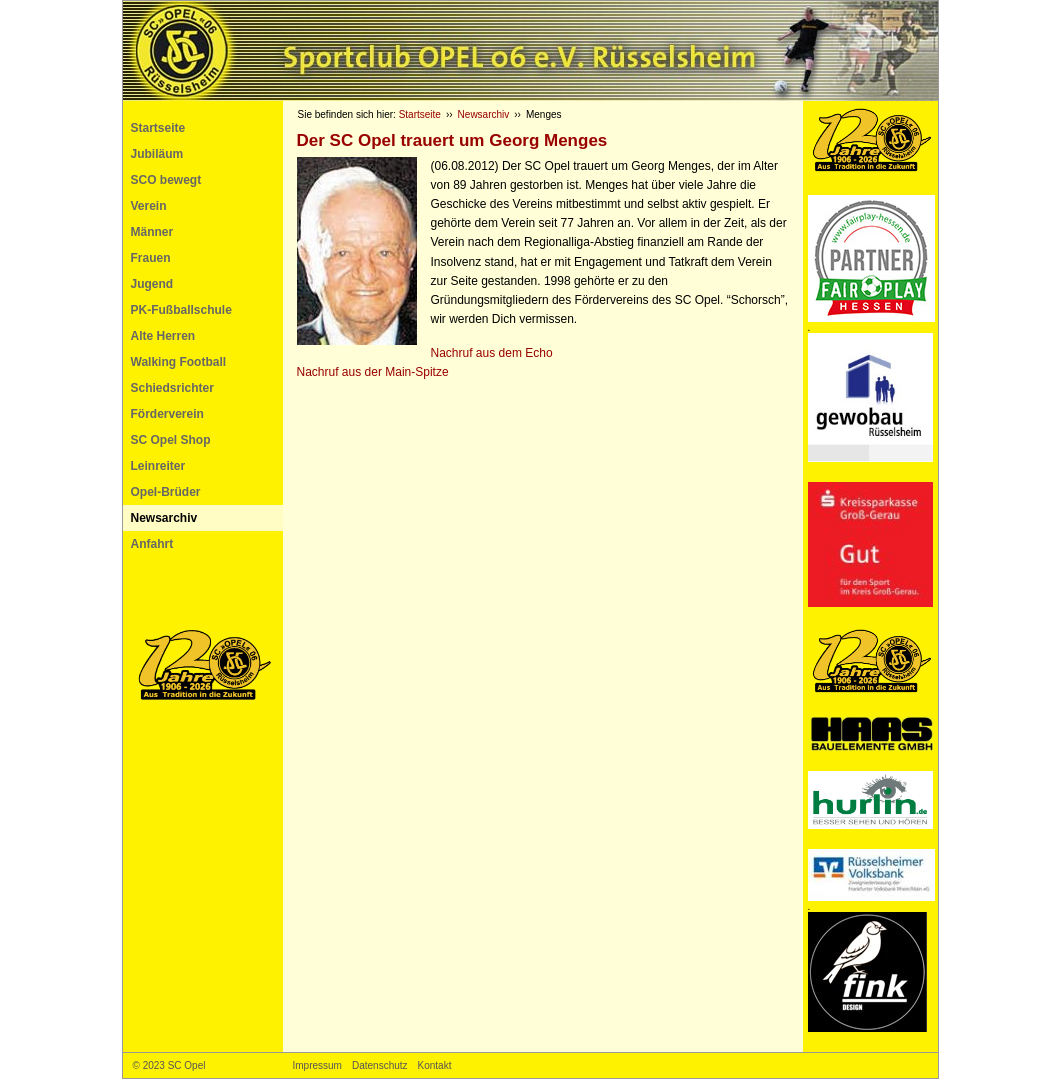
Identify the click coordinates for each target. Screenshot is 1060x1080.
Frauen (151, 258)
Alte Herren (163, 336)
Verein (149, 206)
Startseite (158, 128)
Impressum (317, 1065)
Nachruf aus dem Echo (492, 353)
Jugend (152, 284)
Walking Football (179, 362)
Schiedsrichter (172, 388)
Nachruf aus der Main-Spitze (373, 372)
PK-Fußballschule (181, 310)
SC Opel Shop (171, 440)
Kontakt (435, 1065)
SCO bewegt (166, 180)
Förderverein (167, 414)
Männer (152, 232)
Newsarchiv (164, 518)
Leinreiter (158, 466)
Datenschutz (380, 1065)
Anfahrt (152, 544)
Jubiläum (157, 154)
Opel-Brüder (166, 492)
